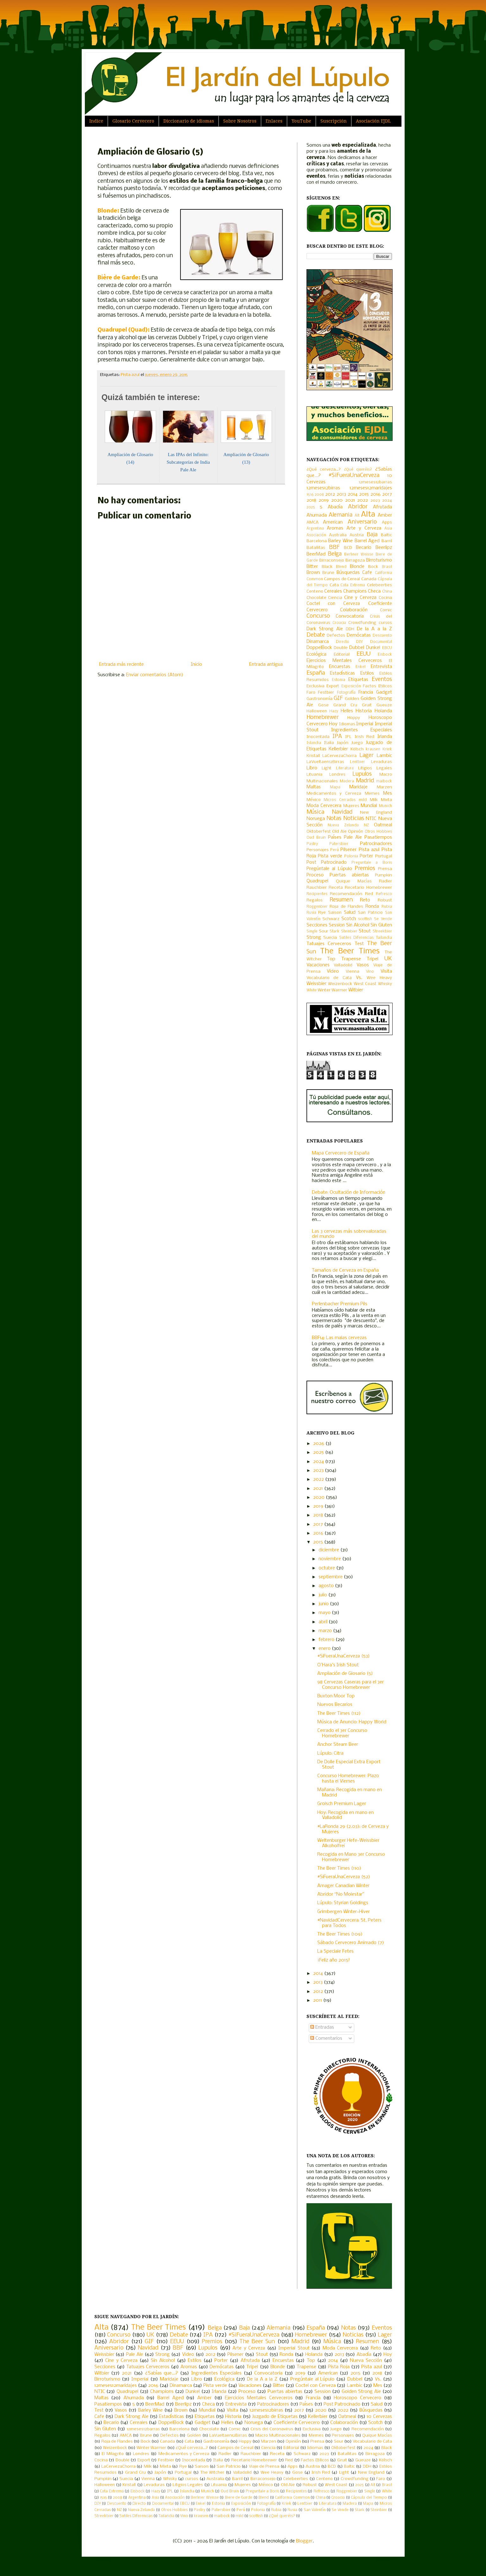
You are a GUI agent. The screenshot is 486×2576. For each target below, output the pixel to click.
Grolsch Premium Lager (341, 1803)
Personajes (317, 850)
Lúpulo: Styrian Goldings (342, 1902)
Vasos (363, 965)
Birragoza (355, 560)
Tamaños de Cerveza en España (345, 1270)
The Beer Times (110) (339, 1868)
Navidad (342, 812)
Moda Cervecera (324, 805)
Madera (347, 781)
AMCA (312, 522)
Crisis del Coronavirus (271, 2429)
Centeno (314, 591)
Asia (388, 529)
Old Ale (339, 831)
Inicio (196, 664)
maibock (384, 781)
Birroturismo (379, 560)
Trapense (351, 959)
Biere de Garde (239, 2498)
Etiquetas (358, 679)
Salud (350, 912)
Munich (385, 806)
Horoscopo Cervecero (357, 2398)
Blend (341, 567)
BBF (334, 547)
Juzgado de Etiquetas (275, 2416)
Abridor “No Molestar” (340, 1894)
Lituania (314, 774)
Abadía (335, 507)
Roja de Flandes (346, 906)
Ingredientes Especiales (361, 730)
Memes (372, 793)
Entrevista (381, 666)
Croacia (339, 623)
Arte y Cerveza (363, 528)
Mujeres (351, 806)
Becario (363, 547)
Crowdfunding (362, 622)
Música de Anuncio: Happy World (351, 1722)
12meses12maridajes (371, 488)
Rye (322, 912)
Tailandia (384, 938)
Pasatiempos (378, 837)
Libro (311, 768)
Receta (336, 887)
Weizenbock (340, 984)
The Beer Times (350, 951)
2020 (337, 500)
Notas (333, 819)
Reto (365, 900)
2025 (310, 507)
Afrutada (382, 507)
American (333, 522)
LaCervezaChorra (339, 756)
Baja (372, 535)
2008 (319, 495)
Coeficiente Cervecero (297, 2422)
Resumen (341, 900)
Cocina (385, 597)
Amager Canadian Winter (343, 1885)
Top (331, 959)
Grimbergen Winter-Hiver (343, 1911)
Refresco (384, 894)
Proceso (315, 875)
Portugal (383, 856)
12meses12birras (323, 488)
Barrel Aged (367, 541)
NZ (366, 825)
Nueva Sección (366, 2360)
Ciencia (335, 597)
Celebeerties (379, 585)
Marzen (384, 787)
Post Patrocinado (326, 862)
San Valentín (315, 2510)
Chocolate (316, 597)
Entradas (322, 2027)
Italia (329, 743)
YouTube (301, 121)
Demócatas (359, 635)
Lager (366, 756)
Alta (368, 514)
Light (326, 768)
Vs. (359, 977)
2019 (324, 500)
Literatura (345, 768)
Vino (370, 972)
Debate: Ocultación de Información (348, 1192)
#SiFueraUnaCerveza (353, 476)
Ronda (372, 906)
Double (341, 648)
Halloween (316, 711)
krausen (373, 749)
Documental (381, 642)
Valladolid (343, 965)
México (313, 800)
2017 (387, 494)
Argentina (315, 529)
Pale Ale (353, 837)
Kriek (387, 749)
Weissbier (316, 983)
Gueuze (384, 705)
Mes (387, 793)
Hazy (333, 711)
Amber (385, 515)
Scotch (348, 918)
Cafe (367, 572)
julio (323, 1595)
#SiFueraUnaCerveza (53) (343, 1656)
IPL (348, 737)
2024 (387, 500)
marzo (326, 1630)
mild (363, 800)
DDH (350, 629)
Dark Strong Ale (324, 629)
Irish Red (364, 737)
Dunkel (373, 647)
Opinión (355, 831)
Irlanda (384, 736)
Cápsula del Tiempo (369, 2498)
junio (324, 1603)
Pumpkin (383, 875)
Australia (338, 535)
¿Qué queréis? (358, 470)
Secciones (316, 925)
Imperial (364, 724)
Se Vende (383, 919)
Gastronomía (319, 698)
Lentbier (357, 762)
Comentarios (326, 2038)
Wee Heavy (379, 978)
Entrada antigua (266, 664)
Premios (365, 869)
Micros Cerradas (340, 800)
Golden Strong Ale (361, 2391)
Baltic (386, 535)
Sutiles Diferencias (356, 938)
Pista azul (130, 374)
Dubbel (356, 647)
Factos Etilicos (377, 686)
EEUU (363, 654)
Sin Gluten (381, 925)
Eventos (382, 680)
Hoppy (353, 718)
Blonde (357, 566)
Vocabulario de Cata (329, 978)
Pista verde (330, 856)
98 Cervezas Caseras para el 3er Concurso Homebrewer (350, 1685)
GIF (338, 699)
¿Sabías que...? (161, 2373)
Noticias (353, 819)
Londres (337, 774)
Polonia (351, 856)
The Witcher (212, 2472)
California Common (292, 2498)
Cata (334, 585)
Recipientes (316, 894)
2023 (375, 500)
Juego (357, 743)
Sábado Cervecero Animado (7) (350, 1942)
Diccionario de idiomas (188, 121)
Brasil (387, 567)
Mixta (386, 800)
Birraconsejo (331, 560)
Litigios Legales (375, 768)
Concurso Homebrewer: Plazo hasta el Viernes (348, 1778)
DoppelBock (319, 647)
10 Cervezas (379, 2416)
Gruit (367, 705)
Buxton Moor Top (336, 1696)
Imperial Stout (293, 2348)
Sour (323, 931)
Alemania (340, 515)
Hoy (333, 724)
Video (333, 971)
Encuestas (339, 666)
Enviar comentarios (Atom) (154, 674)
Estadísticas (342, 673)
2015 (364, 494)
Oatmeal (383, 825)
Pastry (312, 844)
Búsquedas (348, 572)
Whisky (385, 984)
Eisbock (385, 655)
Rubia (387, 907)
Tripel (372, 959)
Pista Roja (339, 2366)
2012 (330, 494)
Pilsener (348, 849)
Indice (96, 121)
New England (376, 812)
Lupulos (362, 774)
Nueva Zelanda (343, 825)
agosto (327, 1585)
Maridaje (358, 787)
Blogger (304, 2541)
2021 (350, 500)
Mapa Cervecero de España (340, 1153)
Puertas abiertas (349, 875)
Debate (315, 635)
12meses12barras (375, 482)
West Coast (365, 984)
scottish (365, 919)
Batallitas (315, 547)
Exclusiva (315, 686)
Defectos (336, 635)
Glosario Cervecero (133, 121)
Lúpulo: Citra (330, 1753)
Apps (387, 522)
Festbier (326, 692)
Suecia (330, 937)
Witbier (355, 990)
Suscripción (333, 121)
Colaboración (354, 610)
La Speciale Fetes (335, 1951)
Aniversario (362, 522)
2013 (341, 494)
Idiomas (347, 724)
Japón (342, 743)
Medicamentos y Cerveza (334, 793)
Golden (352, 698)
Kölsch (356, 749)
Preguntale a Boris (371, 863)
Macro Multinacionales (277, 2435)
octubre (327, 1568)
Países (334, 837)
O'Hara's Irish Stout (338, 1665)
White (311, 990)
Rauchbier (316, 887)
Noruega (315, 818)
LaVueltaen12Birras (325, 762)
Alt (357, 516)
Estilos (367, 673)
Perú (334, 850)
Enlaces (274, 121)
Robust (385, 900)
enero (325, 1648)
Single (312, 931)
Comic (386, 610)
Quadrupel (317, 881)
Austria (357, 535)
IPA (337, 737)
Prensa (385, 869)
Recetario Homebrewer (368, 887)
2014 (352, 494)
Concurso (318, 616)
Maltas (313, 787)
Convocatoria (350, 616)
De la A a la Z (374, 629)
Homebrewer (322, 718)
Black (327, 566)
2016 (375, 494)
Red (369, 894)
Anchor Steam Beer (337, 1744)
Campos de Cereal (342, 579)
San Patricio (370, 912)
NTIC (371, 818)
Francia (365, 692)
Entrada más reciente (121, 664)
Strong (313, 937)
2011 (318, 2000)
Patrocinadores (376, 843)
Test (359, 943)
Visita (386, 971)
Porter (366, 856)
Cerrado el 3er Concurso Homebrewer (342, 1733)
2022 (362, 500)
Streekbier (382, 931)
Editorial (342, 654)
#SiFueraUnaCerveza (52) (343, 1877)
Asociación (316, 535)
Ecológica (316, 654)
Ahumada (316, 515)
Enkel (360, 667)
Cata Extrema (352, 585)
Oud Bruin (316, 838)
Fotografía (346, 693)
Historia (364, 711)
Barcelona (316, 541)
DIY (359, 642)
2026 (319, 1443)
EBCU (387, 648)
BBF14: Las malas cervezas (339, 1337)
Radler (385, 881)
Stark (334, 931)
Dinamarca (317, 641)
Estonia (338, 680)
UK (388, 959)
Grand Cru (345, 705)
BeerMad (315, 554)
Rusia (311, 913)
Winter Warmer (332, 990)
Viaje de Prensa (264, 2466)
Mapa (335, 787)
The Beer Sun (257, 2342)
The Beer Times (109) (340, 1934)
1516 (310, 495)
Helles (347, 711)
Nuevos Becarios (334, 1704)
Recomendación (346, 894)
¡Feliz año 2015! (333, 1960)
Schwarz (330, 919)
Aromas (335, 528)
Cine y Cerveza (360, 597)
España (315, 673)
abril (324, 1622)
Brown (313, 572)
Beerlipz (384, 547)
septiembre (331, 1577)
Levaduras (381, 762)
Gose (323, 705)
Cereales (333, 591)
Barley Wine (340, 541)
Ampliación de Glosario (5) (345, 1673)
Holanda (383, 711)
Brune (328, 572)
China (387, 592)
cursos (385, 622)
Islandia (313, 743)
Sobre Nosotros (239, 121)
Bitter (312, 566)
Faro (310, 692)
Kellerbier (338, 749)
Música (315, 812)
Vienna (352, 971)
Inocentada (318, 737)
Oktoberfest (318, 831)
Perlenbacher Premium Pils (339, 1304)
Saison (335, 912)
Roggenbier (317, 907)
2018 (311, 500)
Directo (342, 642)
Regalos (314, 900)
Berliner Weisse (358, 555)
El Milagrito (113, 2454)
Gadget (384, 692)
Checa (374, 591)
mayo (325, 1612)
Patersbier (338, 844)
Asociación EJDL (373, 121)
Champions (355, 591)
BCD (348, 547)
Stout (365, 931)
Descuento (382, 636)
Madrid (365, 781)
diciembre (329, 1550)
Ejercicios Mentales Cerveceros (344, 660)
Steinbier (349, 931)
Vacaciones (318, 965)
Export (332, 686)
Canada (368, 579)
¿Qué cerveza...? (323, 469)
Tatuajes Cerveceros (328, 943)
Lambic (384, 755)
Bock (373, 566)
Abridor (358, 507)
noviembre (330, 1559)
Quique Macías (354, 881)
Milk (374, 800)
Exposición (351, 686)
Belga (335, 554)
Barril (387, 541)
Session (337, 925)
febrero (327, 1639)
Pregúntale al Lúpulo (329, 868)
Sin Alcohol (357, 925)
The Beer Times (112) (339, 1713)
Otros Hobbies (378, 832)
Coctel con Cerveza (333, 603)
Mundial (369, 805)
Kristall (313, 756)
